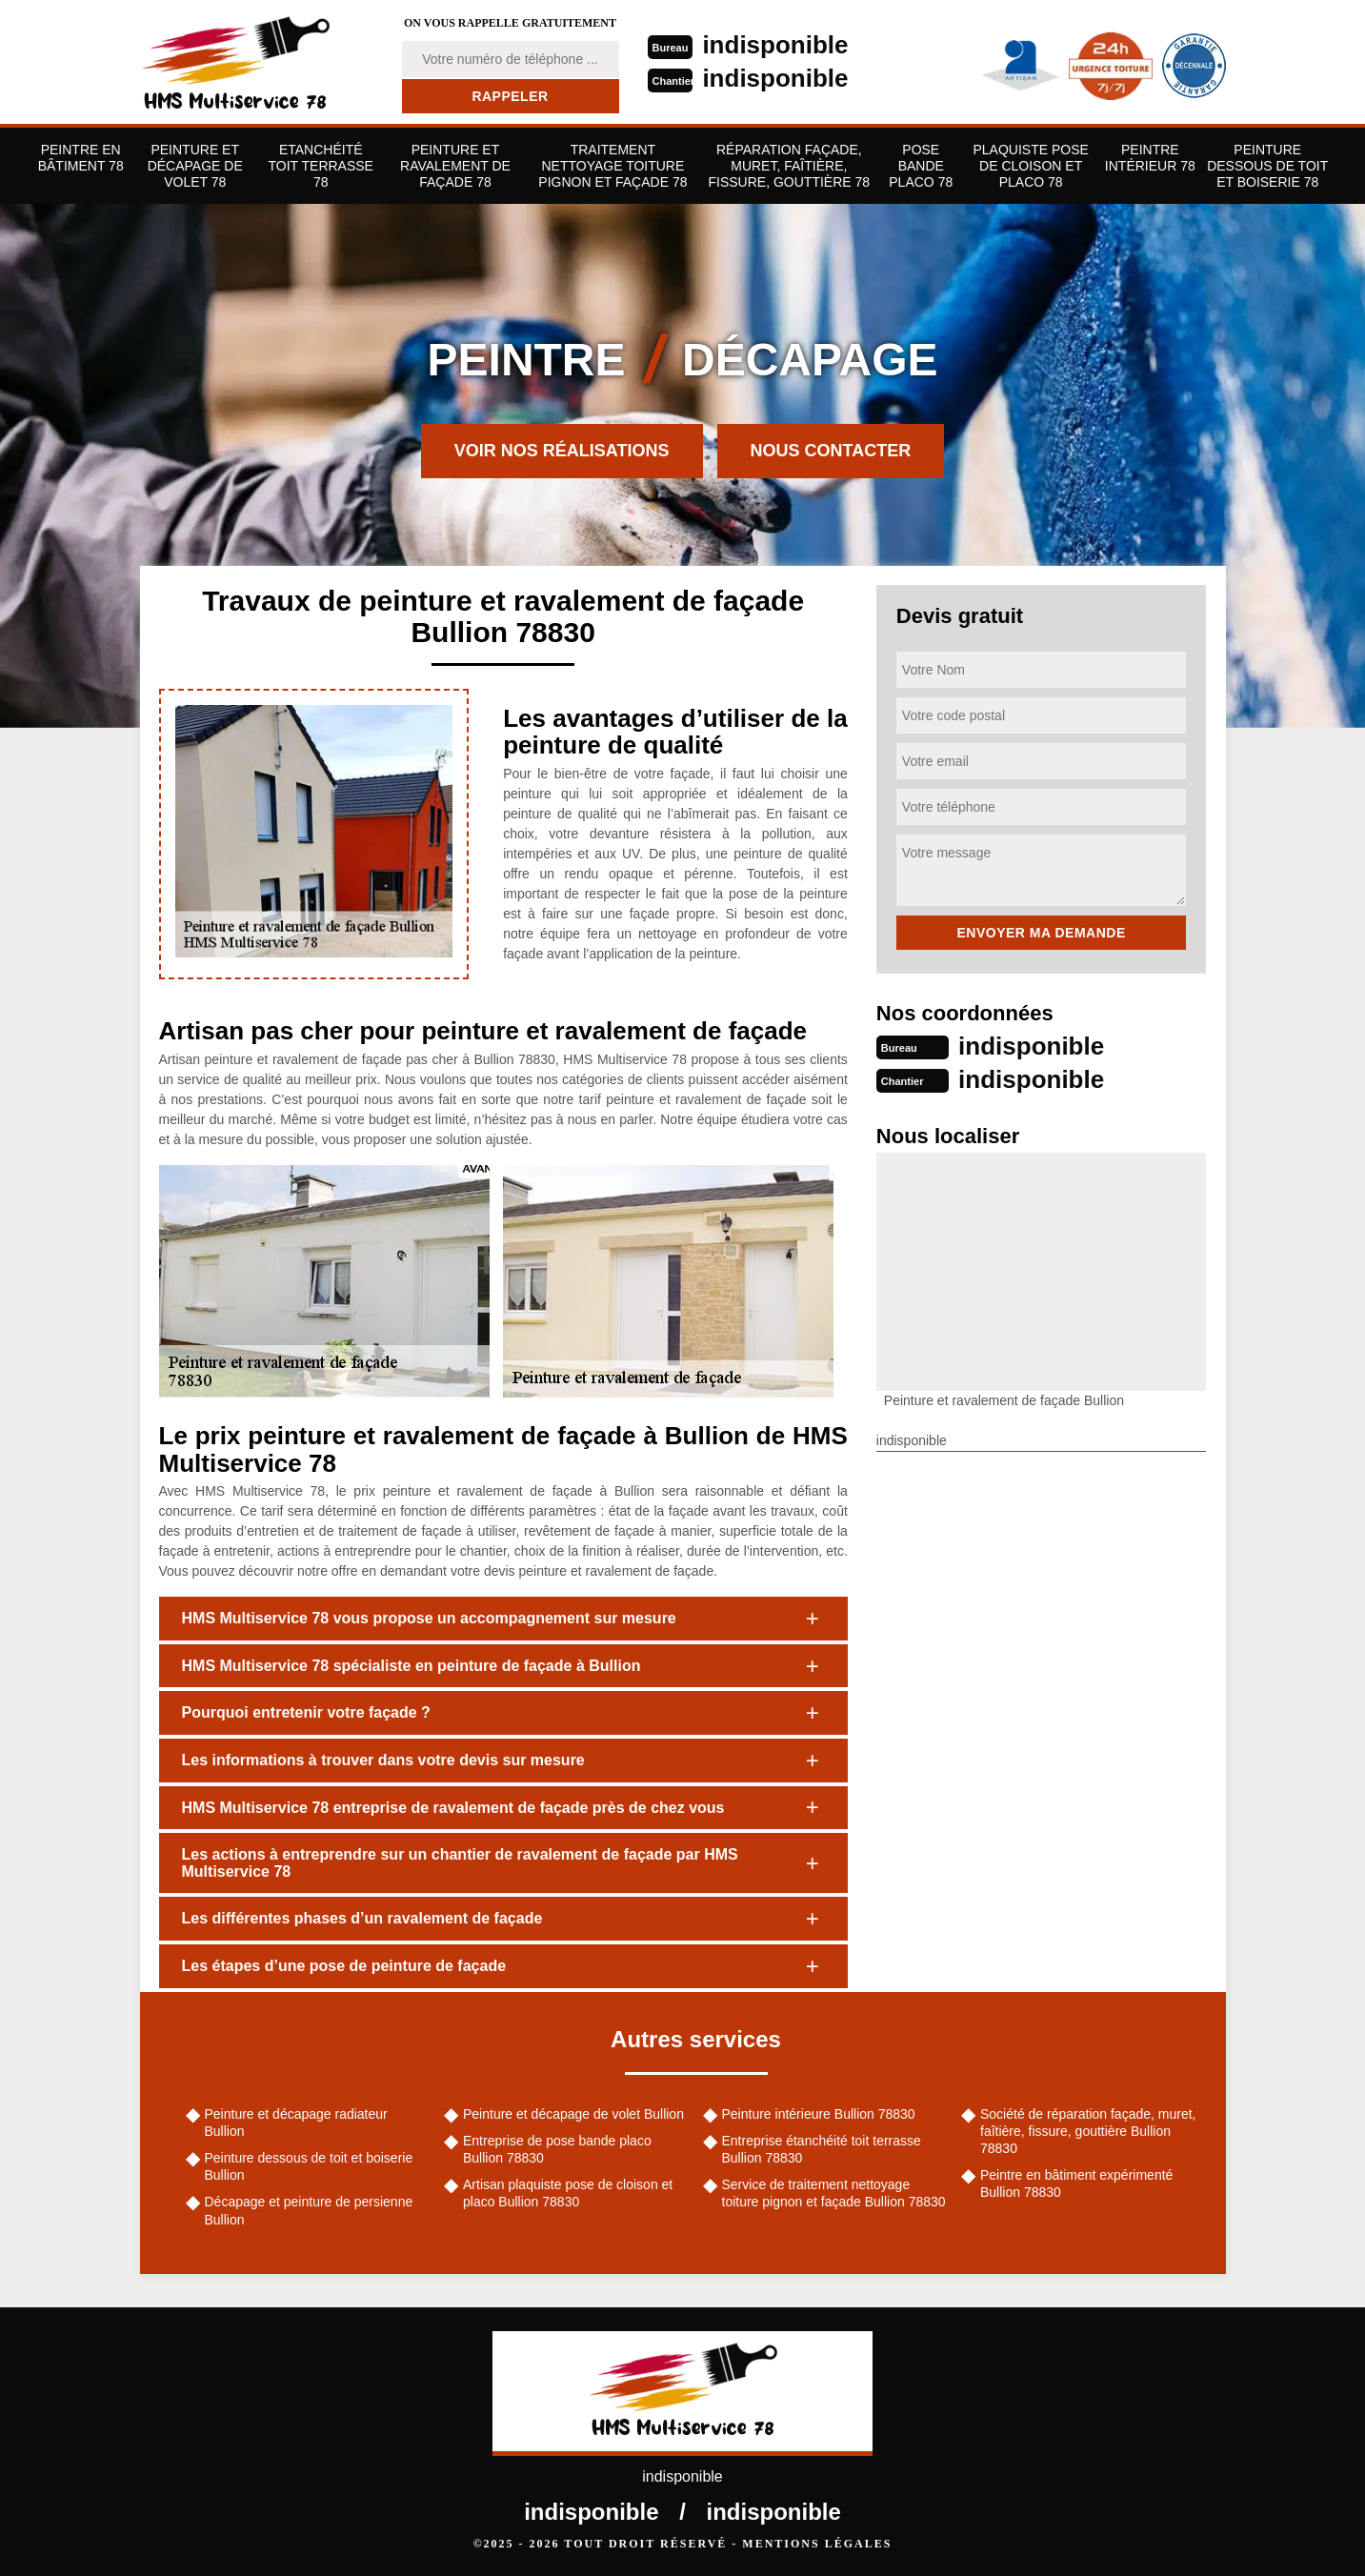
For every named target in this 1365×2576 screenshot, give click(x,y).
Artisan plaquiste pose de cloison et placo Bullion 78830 (567, 2193)
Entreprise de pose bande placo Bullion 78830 (557, 2149)
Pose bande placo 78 (921, 166)
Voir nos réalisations (562, 450)
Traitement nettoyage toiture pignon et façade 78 (612, 166)
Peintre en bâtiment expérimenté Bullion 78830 (1076, 2183)
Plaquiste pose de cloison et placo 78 (1030, 166)
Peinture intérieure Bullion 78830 (818, 2114)
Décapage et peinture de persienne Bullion (309, 2210)
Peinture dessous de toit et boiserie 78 (1267, 166)
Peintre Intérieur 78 (1150, 157)
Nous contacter (831, 450)
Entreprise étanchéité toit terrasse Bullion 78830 (821, 2149)
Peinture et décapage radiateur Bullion (296, 2122)
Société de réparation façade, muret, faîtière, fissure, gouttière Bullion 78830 (1087, 2131)
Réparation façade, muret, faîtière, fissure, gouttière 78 (790, 166)
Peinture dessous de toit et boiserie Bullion (309, 2166)
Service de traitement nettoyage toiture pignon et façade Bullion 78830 (834, 2193)
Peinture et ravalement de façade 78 (455, 166)
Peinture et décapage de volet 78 (195, 166)
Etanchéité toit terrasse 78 (320, 166)
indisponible (775, 44)
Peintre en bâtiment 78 (81, 157)
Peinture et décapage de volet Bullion (573, 2114)
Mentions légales (817, 2543)
